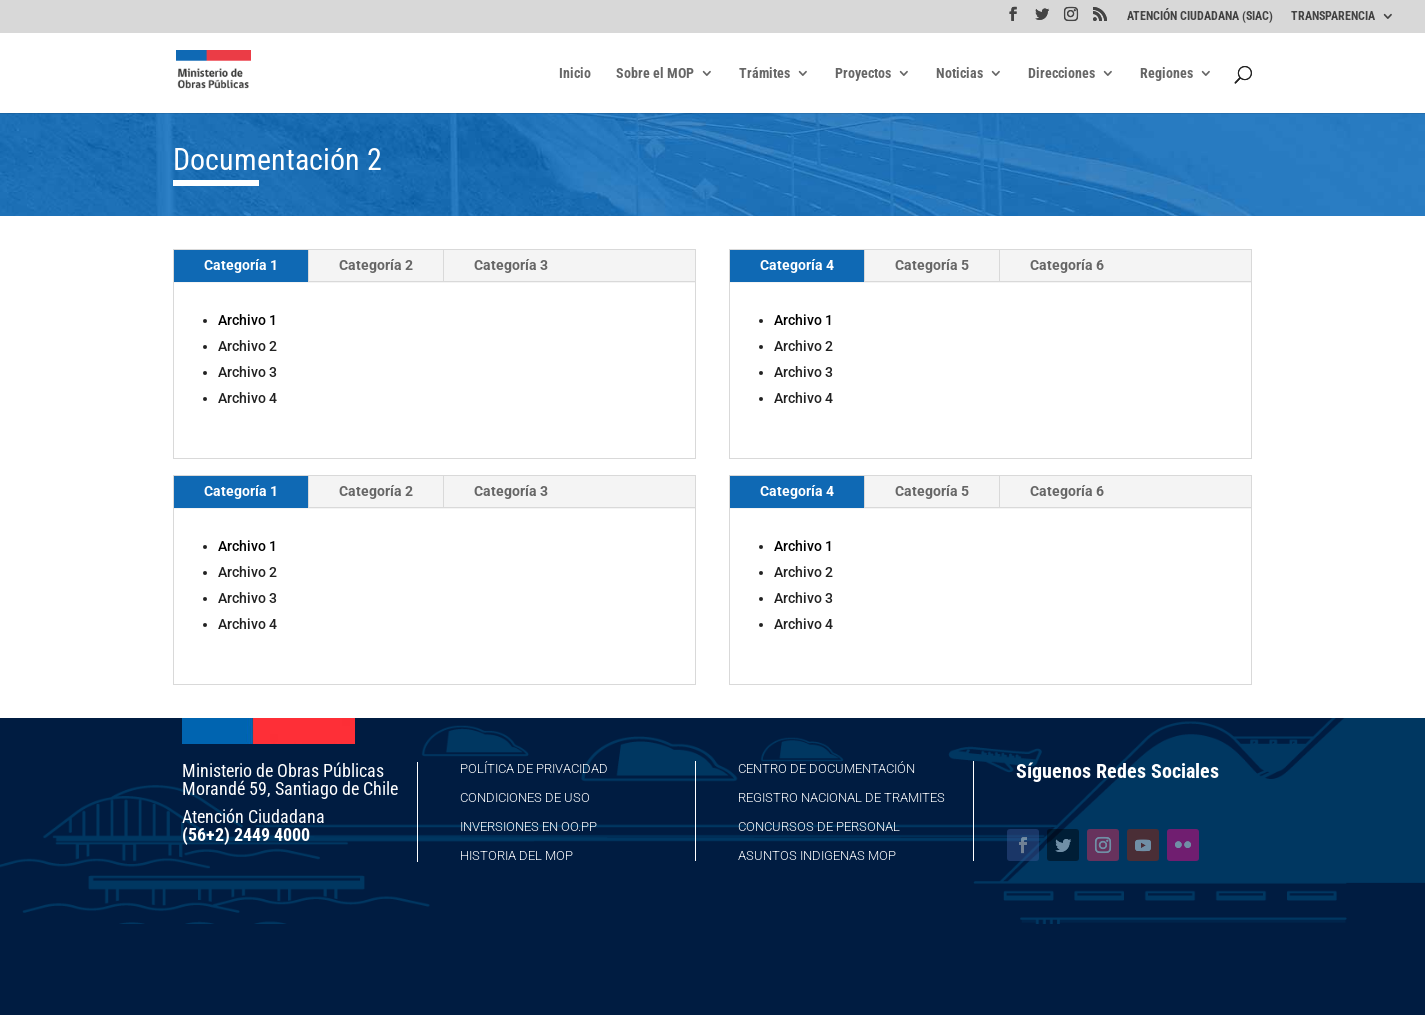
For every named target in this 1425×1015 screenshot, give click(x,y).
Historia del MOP (516, 855)
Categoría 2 (376, 265)
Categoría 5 (932, 265)
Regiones (1166, 73)
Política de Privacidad (534, 768)
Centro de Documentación (826, 768)
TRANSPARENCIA (1333, 16)
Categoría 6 (1067, 265)
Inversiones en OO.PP (528, 826)
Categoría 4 (797, 265)
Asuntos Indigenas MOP (817, 855)
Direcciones (1061, 73)
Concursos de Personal (819, 826)
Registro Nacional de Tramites (841, 797)
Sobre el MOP (655, 73)
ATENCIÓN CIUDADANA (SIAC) (1200, 16)
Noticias (959, 73)
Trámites (764, 73)
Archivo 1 (247, 320)
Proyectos (863, 73)
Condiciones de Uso (525, 797)
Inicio (575, 73)
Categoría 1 (241, 265)
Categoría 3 (511, 265)
